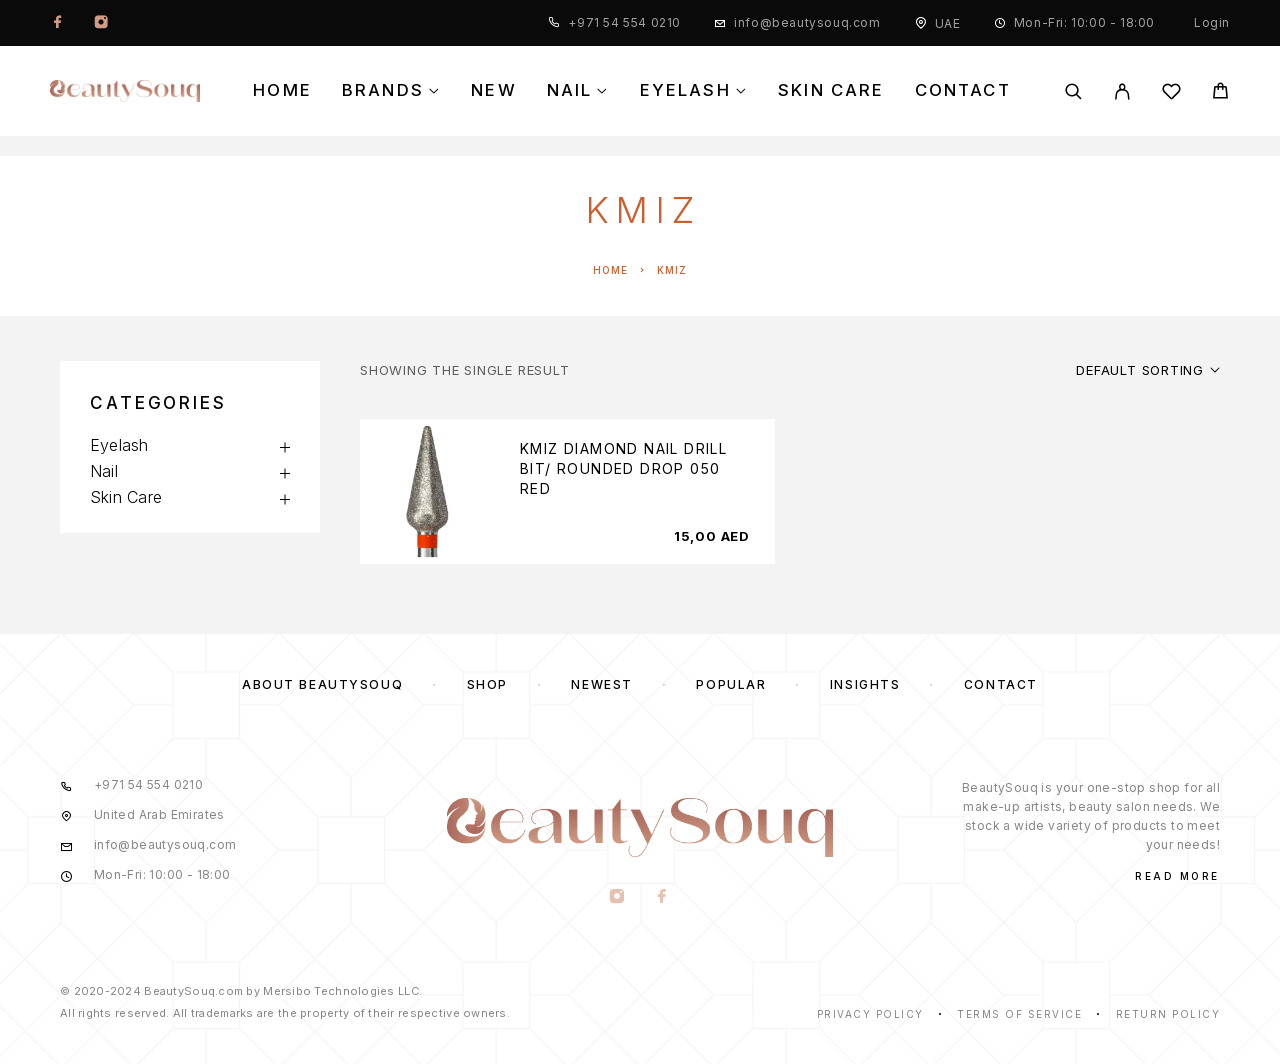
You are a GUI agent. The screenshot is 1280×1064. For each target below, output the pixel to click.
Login (1212, 22)
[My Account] (1122, 91)
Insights (865, 684)
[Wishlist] (1171, 94)
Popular (731, 684)
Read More (1177, 876)
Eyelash (685, 90)
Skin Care (831, 90)
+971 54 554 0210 (624, 22)
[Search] (1073, 91)
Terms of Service (1019, 1014)
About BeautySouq (322, 684)
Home (282, 90)
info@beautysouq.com (807, 22)
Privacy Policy (870, 1014)
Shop (487, 684)
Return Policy (1168, 1014)
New (494, 90)
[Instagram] (101, 23)
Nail (570, 90)
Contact (963, 90)
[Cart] (1220, 93)
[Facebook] (58, 23)
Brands (383, 90)
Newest (601, 684)
